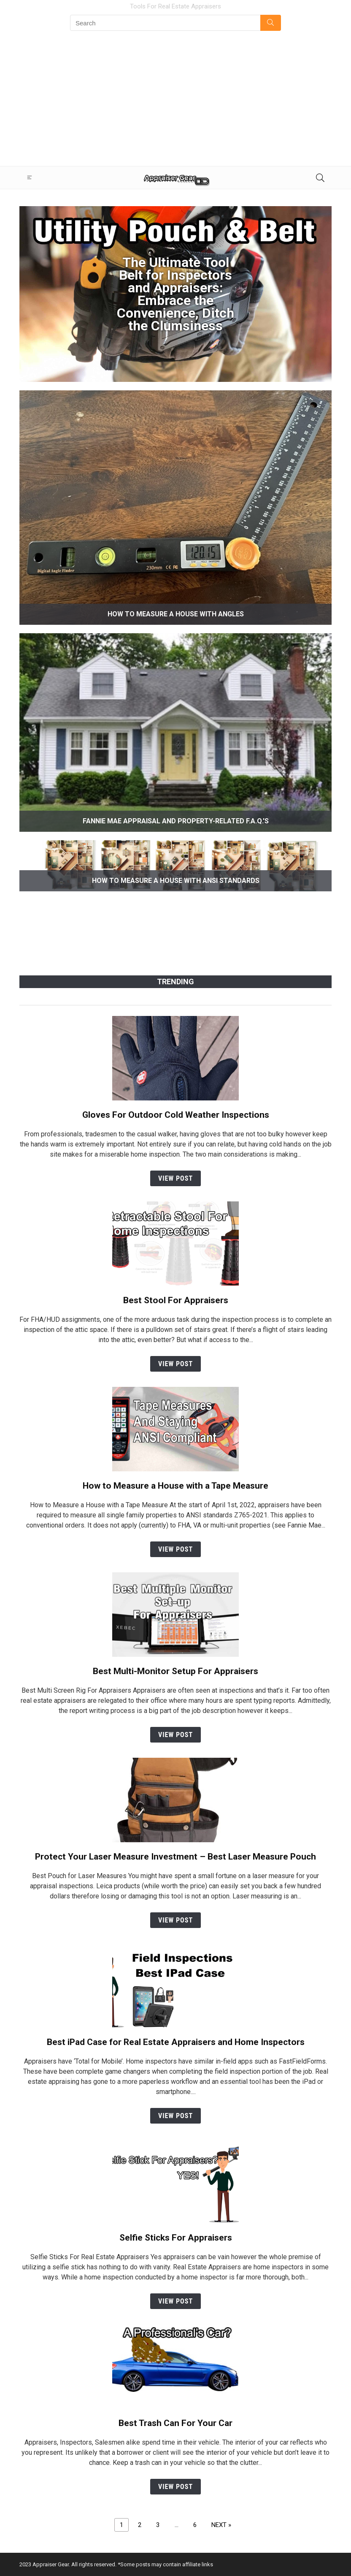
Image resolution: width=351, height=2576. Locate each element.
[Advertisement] (175, 103)
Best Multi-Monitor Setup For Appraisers (175, 1671)
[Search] (318, 177)
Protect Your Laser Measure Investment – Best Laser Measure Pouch (175, 1857)
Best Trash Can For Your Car (175, 2423)
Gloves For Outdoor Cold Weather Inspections (175, 1115)
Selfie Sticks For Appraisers (175, 2238)
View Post (175, 1178)
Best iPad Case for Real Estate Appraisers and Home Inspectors (176, 2042)
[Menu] (29, 177)
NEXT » (221, 2525)
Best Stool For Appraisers (175, 1300)
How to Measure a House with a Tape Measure (175, 1486)
